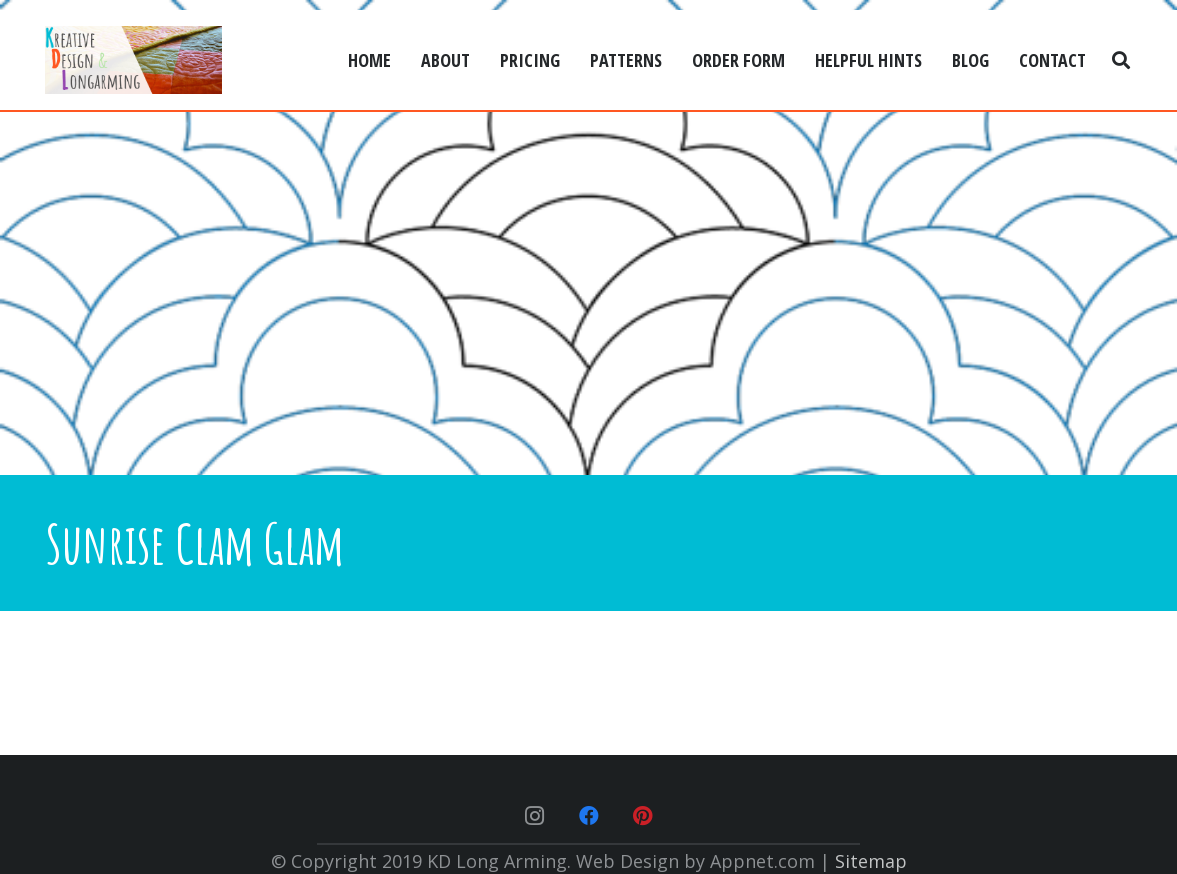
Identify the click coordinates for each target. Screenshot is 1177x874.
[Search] (1121, 60)
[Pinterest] (643, 816)
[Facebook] (589, 816)
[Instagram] (535, 816)
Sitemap (871, 861)
